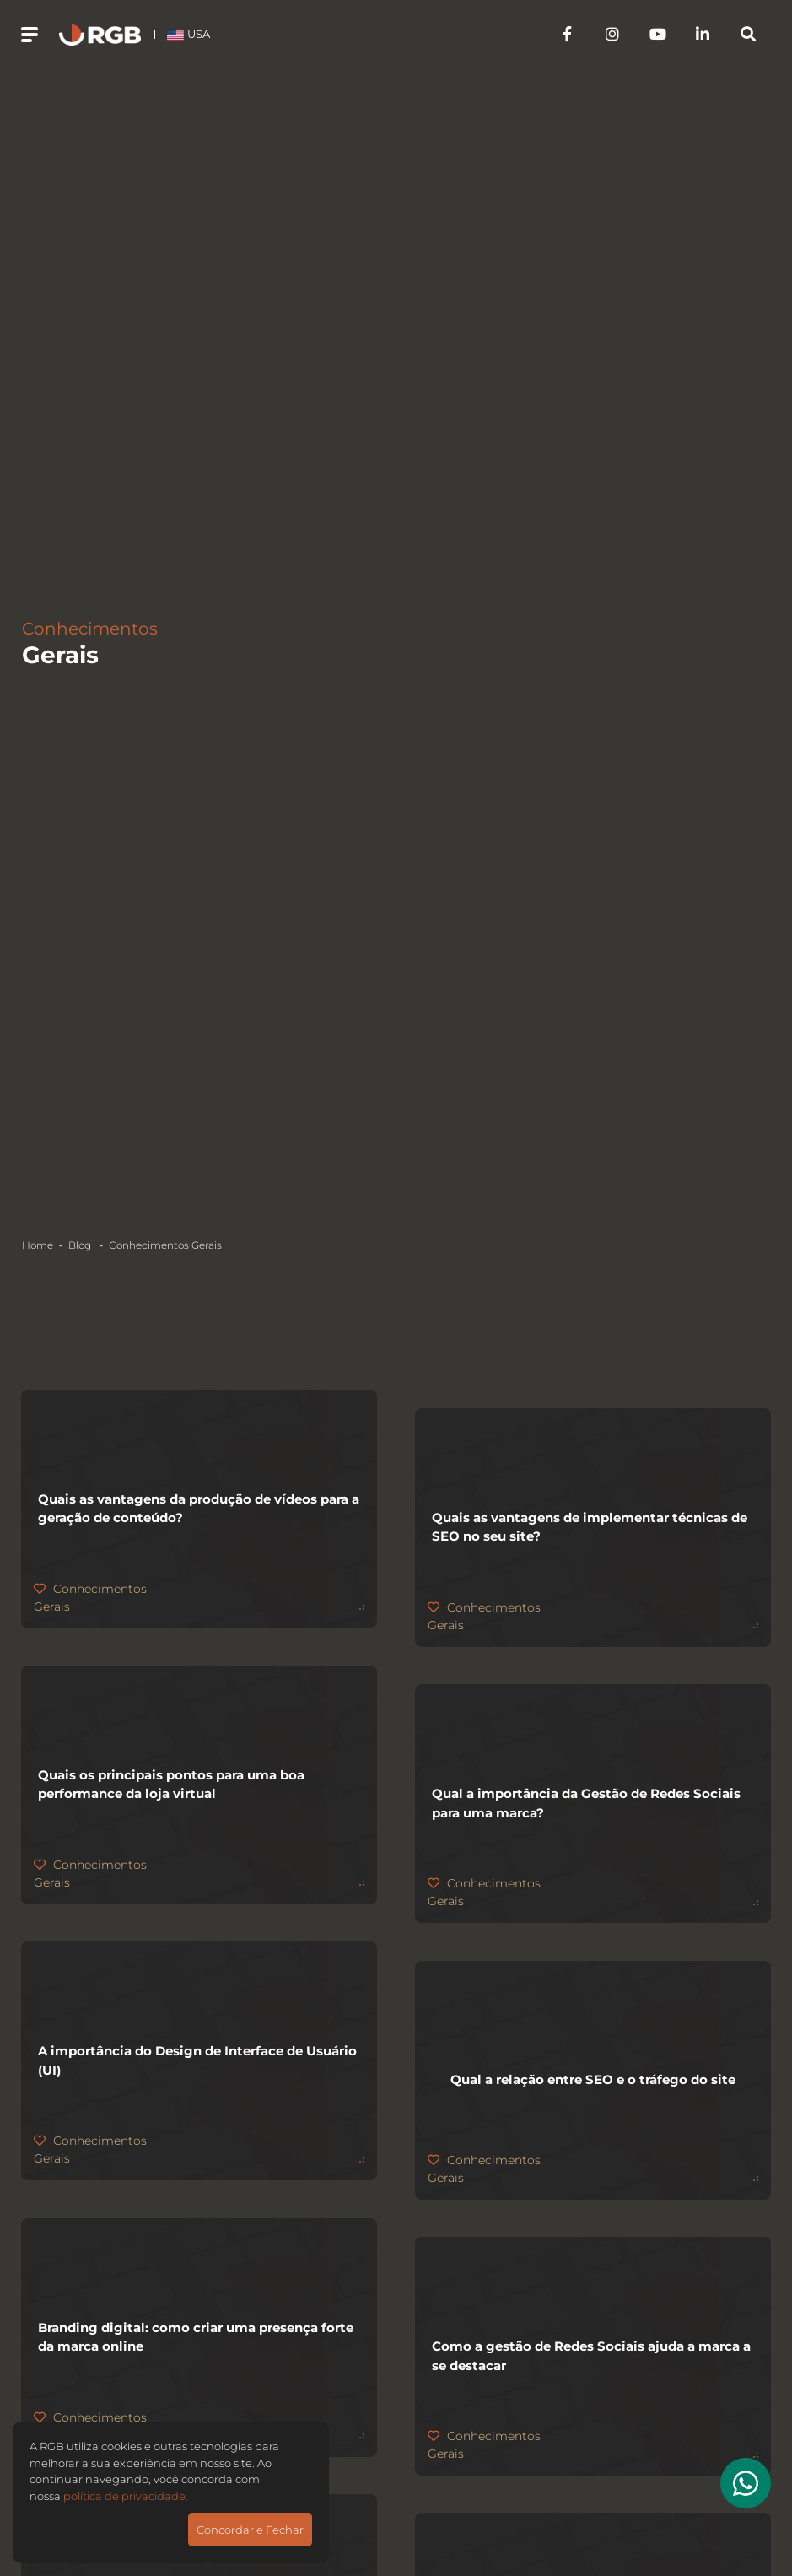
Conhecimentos (165, 1245)
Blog (81, 1245)
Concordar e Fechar (250, 2529)
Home (37, 1245)
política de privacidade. (125, 2496)
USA (198, 38)
